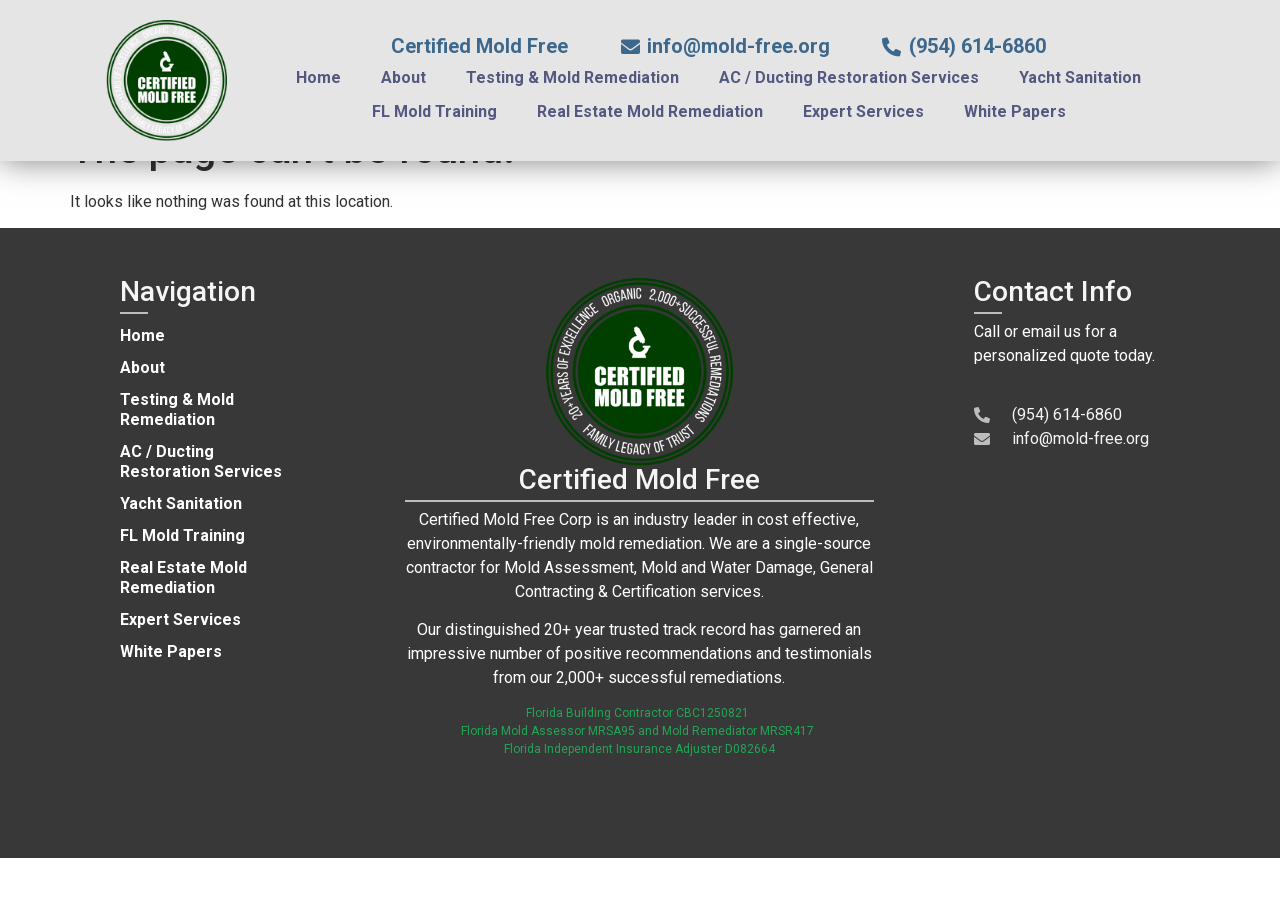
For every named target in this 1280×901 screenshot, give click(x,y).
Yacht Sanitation (1080, 77)
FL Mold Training (434, 111)
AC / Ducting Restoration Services (849, 77)
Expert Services (863, 111)
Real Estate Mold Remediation (650, 111)
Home (318, 77)
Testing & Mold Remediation (572, 77)
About (403, 77)
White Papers (1015, 111)
